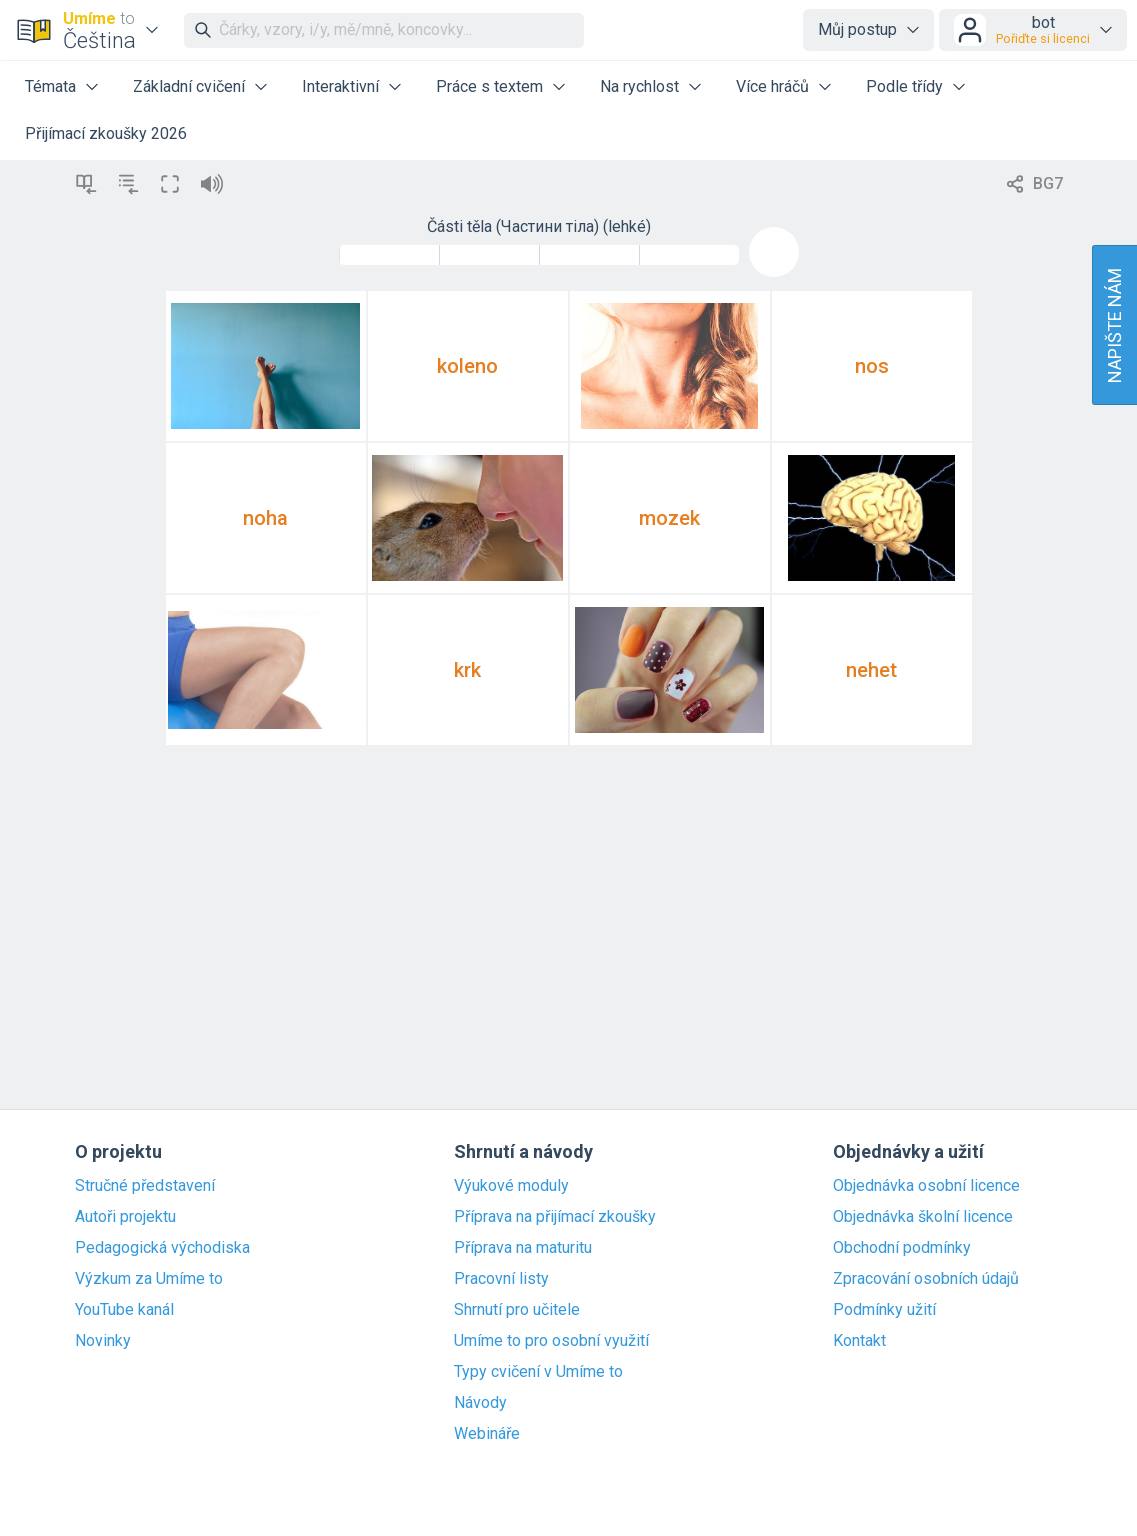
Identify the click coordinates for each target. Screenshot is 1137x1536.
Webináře (487, 1434)
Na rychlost (639, 86)
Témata (50, 86)
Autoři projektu (125, 1217)
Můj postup (857, 29)
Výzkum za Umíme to (149, 1279)
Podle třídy (904, 86)
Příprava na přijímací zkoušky (555, 1217)
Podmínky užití (884, 1310)
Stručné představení (145, 1186)
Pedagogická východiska (162, 1248)
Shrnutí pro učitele (517, 1310)
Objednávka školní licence (923, 1217)
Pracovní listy (501, 1279)
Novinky (103, 1341)
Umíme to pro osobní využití (551, 1341)
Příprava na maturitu (523, 1248)
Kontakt (859, 1341)
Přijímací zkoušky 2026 (106, 133)
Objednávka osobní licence (926, 1186)
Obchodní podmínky (902, 1248)
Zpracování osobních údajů (926, 1279)
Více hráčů (772, 86)
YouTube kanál (124, 1310)
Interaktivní (340, 86)
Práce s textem (489, 86)
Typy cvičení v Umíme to (538, 1372)
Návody (480, 1403)
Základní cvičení (189, 86)
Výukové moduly (511, 1186)
